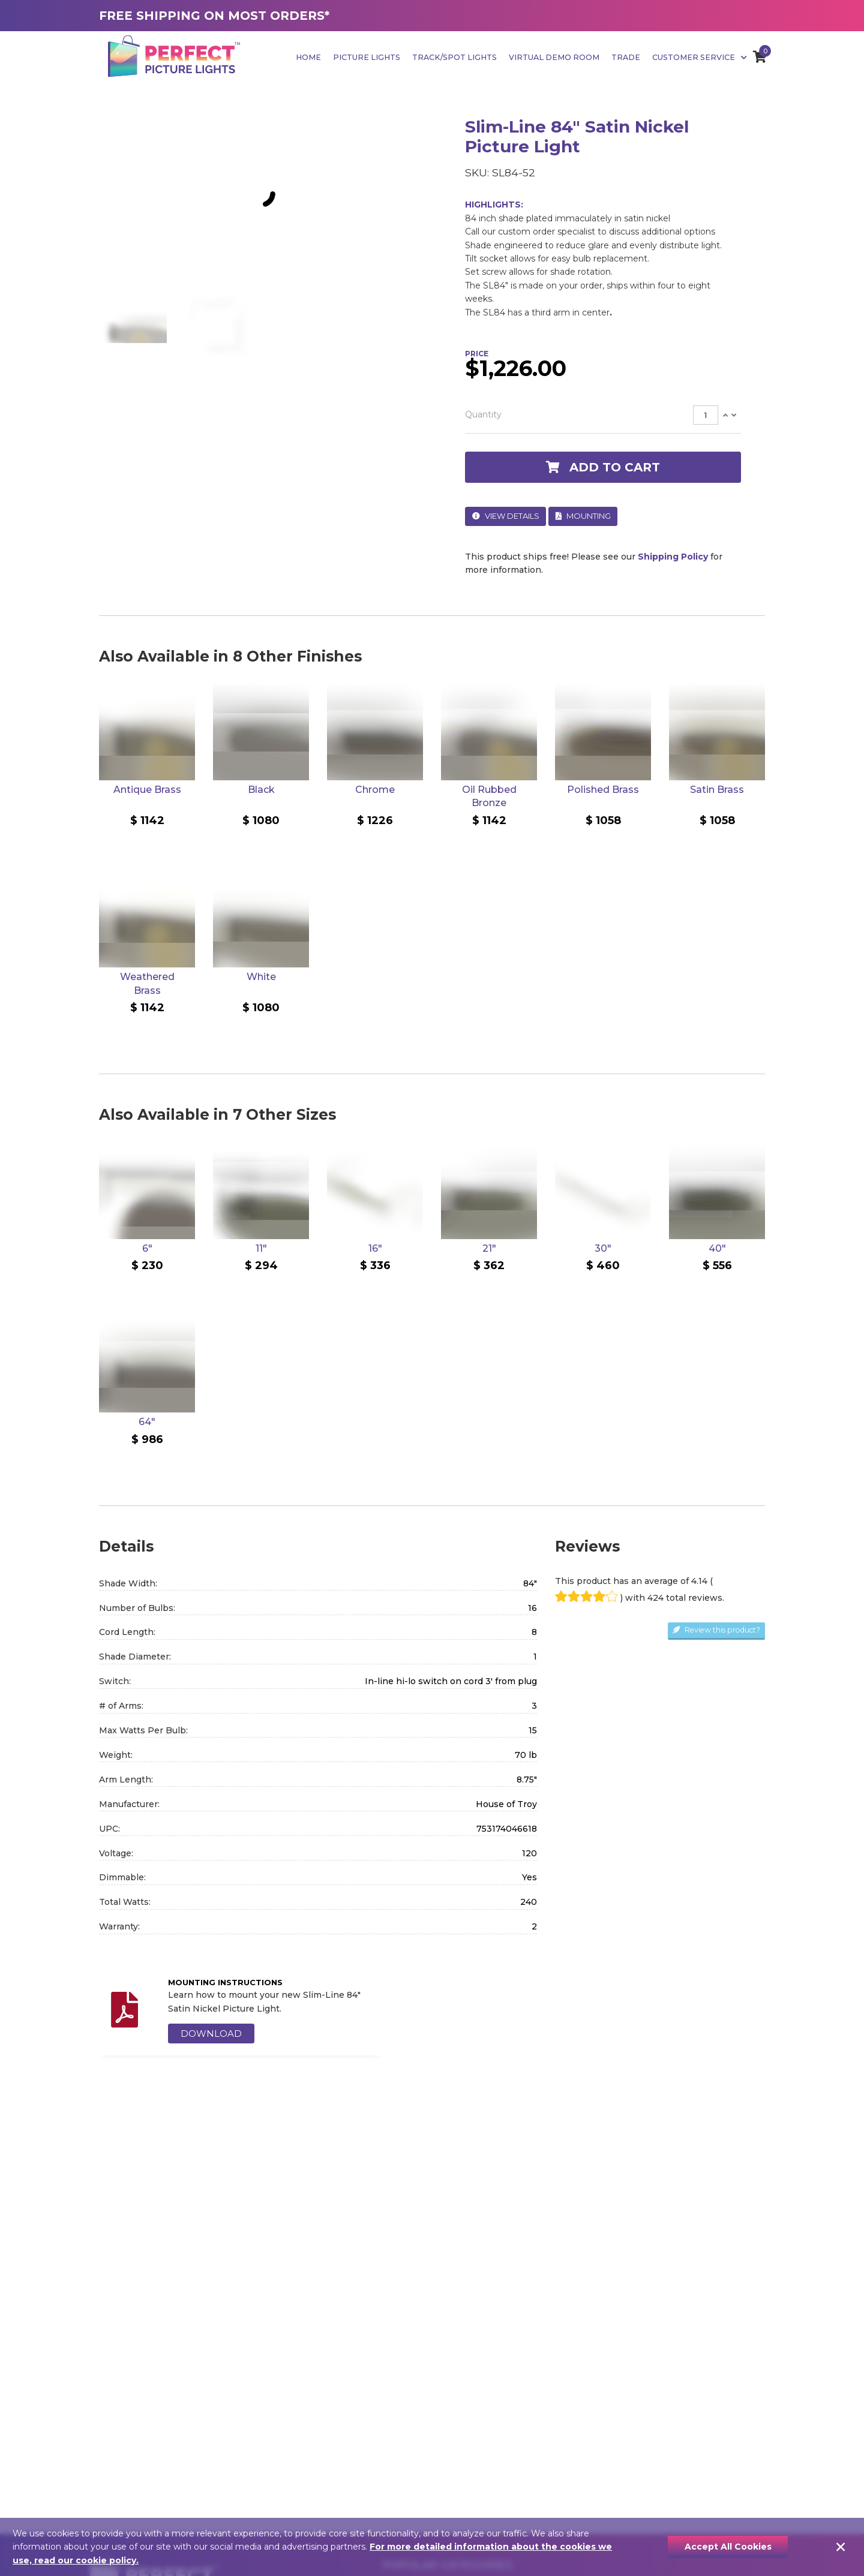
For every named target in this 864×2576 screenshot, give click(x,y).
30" (603, 1248)
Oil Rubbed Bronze (489, 796)
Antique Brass (147, 789)
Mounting (583, 516)
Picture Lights (366, 57)
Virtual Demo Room (554, 57)
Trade (625, 57)
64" (147, 1421)
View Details (505, 516)
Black (261, 789)
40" (717, 1248)
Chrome (375, 789)
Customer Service (699, 57)
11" (261, 1248)
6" (147, 1248)
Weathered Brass (147, 983)
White (261, 976)
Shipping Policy (673, 556)
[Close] (840, 2547)
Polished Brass (603, 789)
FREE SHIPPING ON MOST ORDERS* (214, 15)
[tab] (603, 415)
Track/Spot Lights (454, 57)
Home (308, 57)
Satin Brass (717, 789)
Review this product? (716, 1629)
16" (375, 1248)
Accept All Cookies (728, 2546)
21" (489, 1248)
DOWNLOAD (211, 2033)
